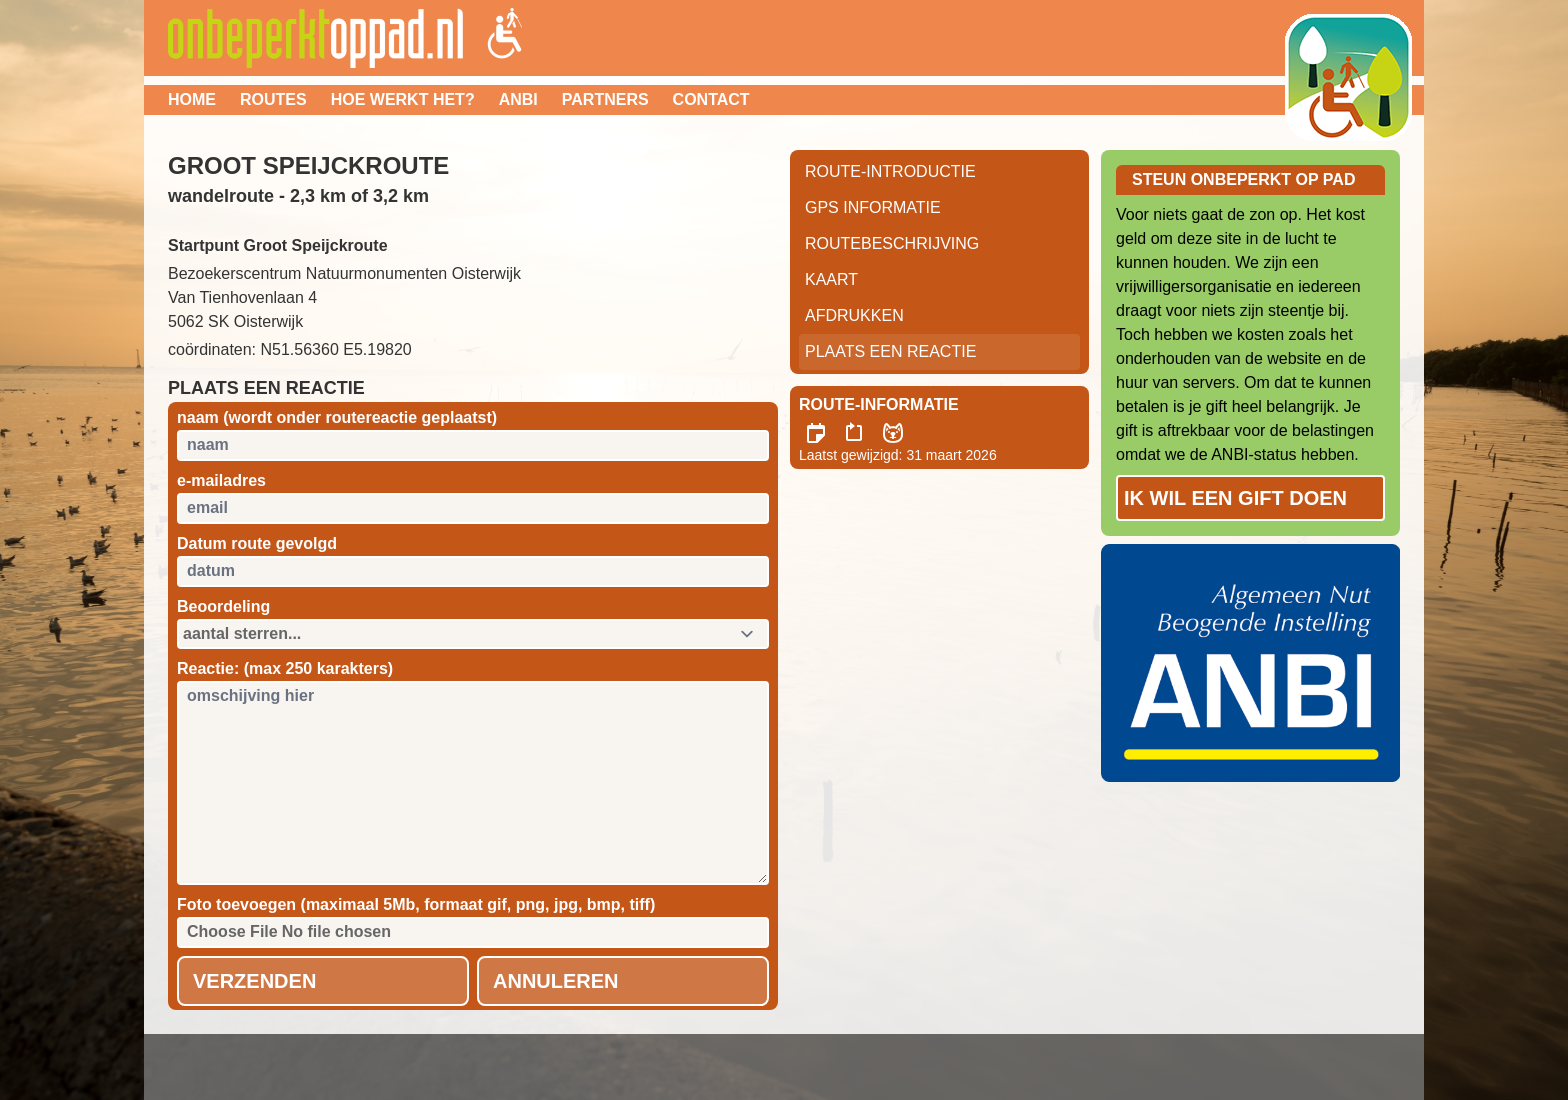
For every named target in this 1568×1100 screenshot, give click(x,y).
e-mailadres (221, 480)
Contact (711, 99)
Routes (273, 99)
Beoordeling (223, 606)
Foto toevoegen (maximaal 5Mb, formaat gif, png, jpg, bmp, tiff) (416, 904)
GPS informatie (873, 207)
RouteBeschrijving (892, 243)
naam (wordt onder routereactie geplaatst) (337, 417)
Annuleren (556, 981)
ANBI (518, 99)
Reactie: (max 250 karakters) (285, 668)
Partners (605, 99)
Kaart (831, 279)
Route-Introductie (890, 171)
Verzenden (254, 981)
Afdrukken (854, 315)
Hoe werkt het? (403, 99)
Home (192, 99)
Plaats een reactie (890, 351)
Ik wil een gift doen (1235, 498)
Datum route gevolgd (257, 543)
